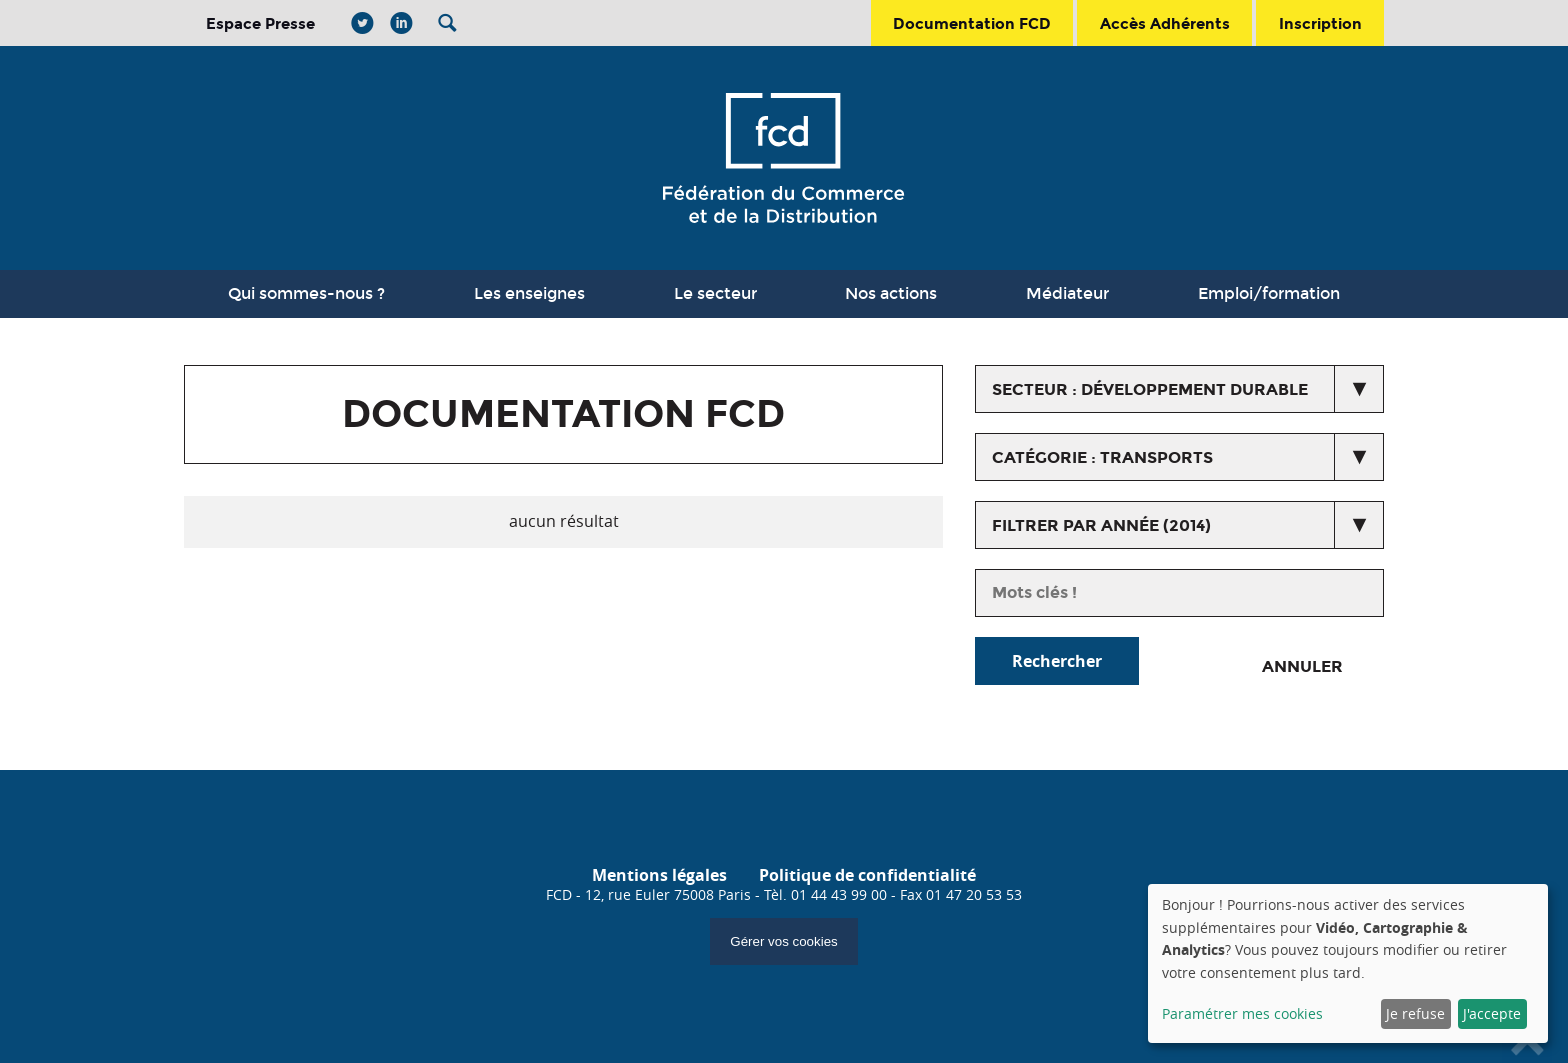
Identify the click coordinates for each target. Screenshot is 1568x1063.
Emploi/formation (1269, 293)
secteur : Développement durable (1150, 389)
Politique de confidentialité (867, 875)
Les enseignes (529, 293)
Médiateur (1067, 293)
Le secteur (715, 293)
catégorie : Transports (1102, 457)
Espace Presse (260, 23)
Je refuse (1415, 1013)
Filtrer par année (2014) (1101, 525)
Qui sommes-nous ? (306, 293)
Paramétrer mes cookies (1242, 1013)
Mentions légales (659, 875)
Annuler (1302, 666)
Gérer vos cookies (783, 941)
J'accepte (1492, 1013)
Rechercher (1057, 661)
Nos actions (891, 293)
